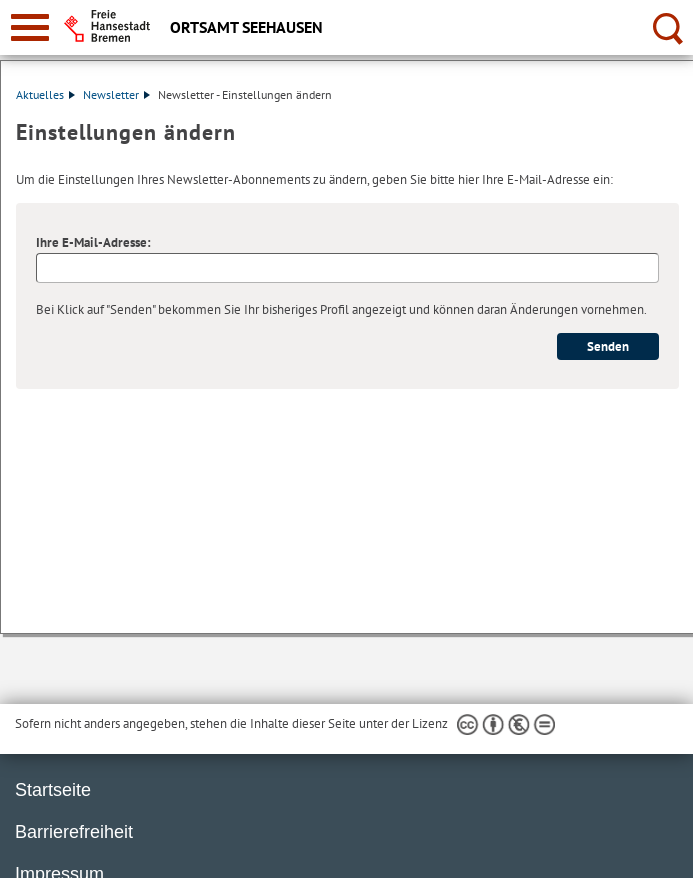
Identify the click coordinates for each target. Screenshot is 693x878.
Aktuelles (45, 94)
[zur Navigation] (30, 27)
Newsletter (116, 94)
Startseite (53, 790)
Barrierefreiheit (74, 832)
